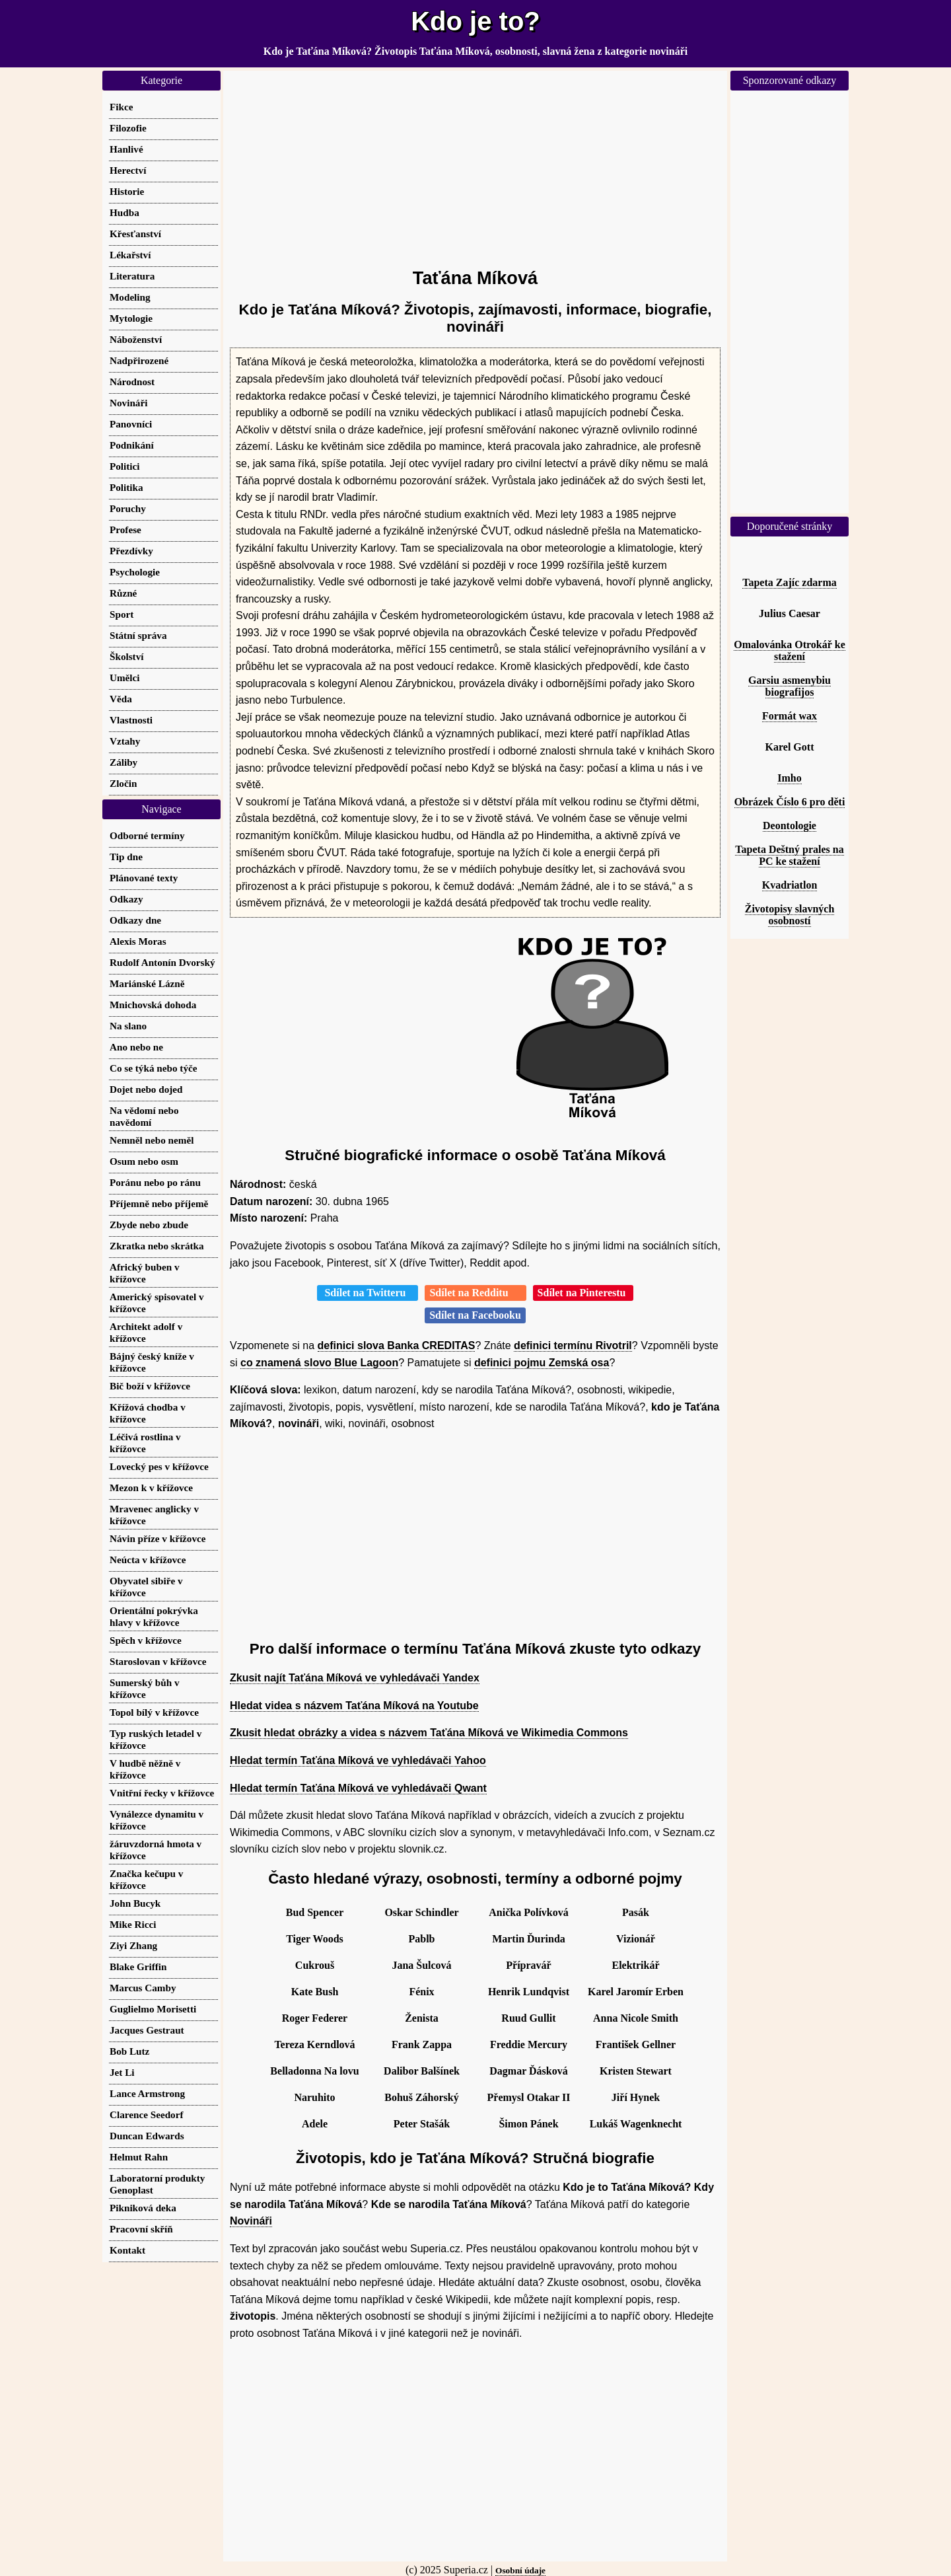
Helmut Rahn (139, 2156)
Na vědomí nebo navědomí (144, 1116)
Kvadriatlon (790, 885)
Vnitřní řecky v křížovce (162, 1792)
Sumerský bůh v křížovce (145, 1688)
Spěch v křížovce (146, 1640)
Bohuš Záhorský (421, 2097)
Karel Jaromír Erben (636, 1991)
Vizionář (635, 1938)
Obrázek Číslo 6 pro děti (789, 801)
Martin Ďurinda (528, 1938)
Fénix (421, 1991)
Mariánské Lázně (147, 983)
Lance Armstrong (147, 2093)
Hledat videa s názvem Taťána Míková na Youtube (354, 1705)
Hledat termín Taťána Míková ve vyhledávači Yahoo (358, 1760)
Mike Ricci (133, 1924)
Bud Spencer (315, 1912)
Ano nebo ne (136, 1046)
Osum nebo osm (144, 1161)
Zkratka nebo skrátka (157, 1245)
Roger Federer (314, 2018)
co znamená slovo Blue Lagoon (319, 1362)
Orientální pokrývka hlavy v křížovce (154, 1616)
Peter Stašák (422, 2123)
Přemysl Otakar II (529, 2097)
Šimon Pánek (528, 2123)
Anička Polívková (528, 1912)
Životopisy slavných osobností (790, 914)
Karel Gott (789, 747)
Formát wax (789, 715)
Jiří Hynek (636, 2097)
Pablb (421, 1938)
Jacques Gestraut (147, 2030)
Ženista (422, 2018)
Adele (315, 2123)
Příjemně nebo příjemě (159, 1203)
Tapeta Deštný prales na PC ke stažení (789, 855)
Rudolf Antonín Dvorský (162, 962)
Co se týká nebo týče (153, 1068)
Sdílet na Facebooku (475, 1315)
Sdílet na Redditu (475, 1292)
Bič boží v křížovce (150, 1385)
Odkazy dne (135, 920)
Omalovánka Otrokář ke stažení (789, 650)
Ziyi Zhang (133, 1945)
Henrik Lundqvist (528, 1991)
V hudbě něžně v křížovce (145, 1769)
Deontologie (789, 825)
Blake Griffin (138, 1966)
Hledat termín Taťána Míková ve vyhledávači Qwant (358, 1788)
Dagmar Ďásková (528, 2071)
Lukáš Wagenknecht (636, 2123)
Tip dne (126, 856)
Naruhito (314, 2097)
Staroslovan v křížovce (158, 1661)
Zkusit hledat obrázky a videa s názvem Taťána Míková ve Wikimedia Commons (429, 1732)
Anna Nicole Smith (635, 2018)
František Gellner (636, 2044)
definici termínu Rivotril (573, 1345)
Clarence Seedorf (146, 2114)
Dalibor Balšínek (422, 2071)
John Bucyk (135, 1903)
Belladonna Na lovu (314, 2071)
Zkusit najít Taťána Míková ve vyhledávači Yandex (354, 1677)
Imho (789, 778)
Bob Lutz (129, 2051)
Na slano (128, 1025)
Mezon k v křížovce (151, 1487)
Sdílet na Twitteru (367, 1292)
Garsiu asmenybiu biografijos (789, 686)
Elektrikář (636, 1965)
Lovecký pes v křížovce (159, 1466)
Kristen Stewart (636, 2071)
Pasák (635, 1912)
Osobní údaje (520, 2570)
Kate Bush (315, 1991)
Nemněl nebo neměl (152, 1140)
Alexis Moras (138, 941)
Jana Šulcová (421, 1965)
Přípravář (528, 1965)
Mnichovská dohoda (153, 1004)
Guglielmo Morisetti (153, 2008)
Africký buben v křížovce (144, 1272)
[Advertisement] (475, 163)
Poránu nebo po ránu (155, 1182)
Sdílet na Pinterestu (583, 1292)
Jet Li (122, 2072)
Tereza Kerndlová (314, 2044)
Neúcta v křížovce (148, 1559)
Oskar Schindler (421, 1912)
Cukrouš (314, 1965)
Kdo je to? (475, 21)
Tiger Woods (314, 1938)
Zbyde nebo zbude (149, 1224)
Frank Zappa (422, 2044)
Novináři (251, 2220)
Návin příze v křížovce (158, 1538)
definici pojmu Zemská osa (542, 1362)
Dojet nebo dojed (146, 1089)
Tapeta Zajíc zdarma (789, 582)
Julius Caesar (789, 613)
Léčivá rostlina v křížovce (145, 1442)
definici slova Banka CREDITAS (397, 1345)
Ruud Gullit (528, 2018)
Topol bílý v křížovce (154, 1712)
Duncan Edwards (147, 2135)
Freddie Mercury (528, 2044)
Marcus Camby (143, 1987)
